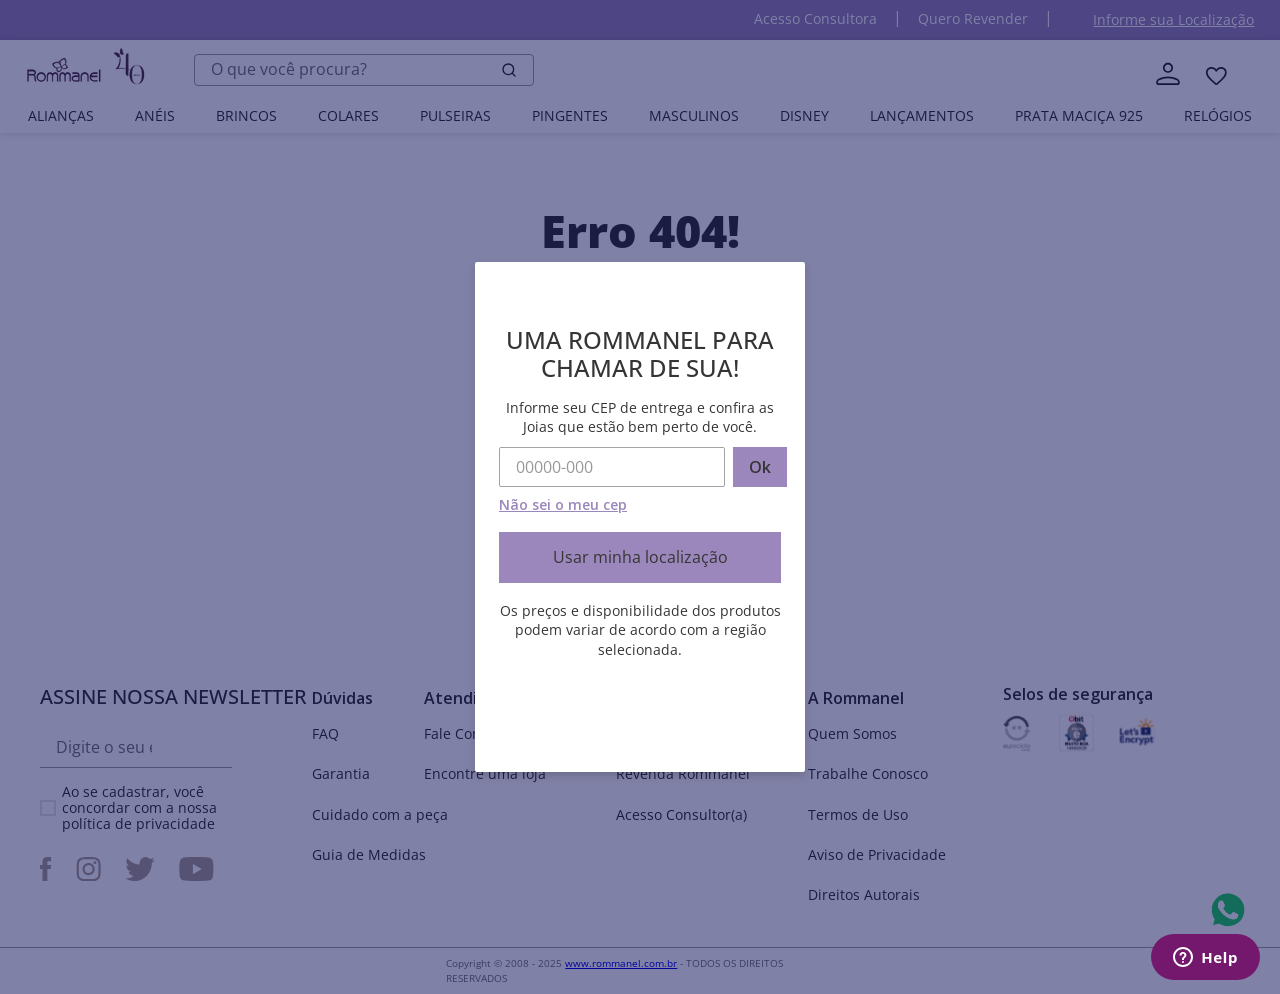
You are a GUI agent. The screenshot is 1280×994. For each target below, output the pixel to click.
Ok (760, 467)
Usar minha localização (640, 557)
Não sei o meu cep (563, 504)
